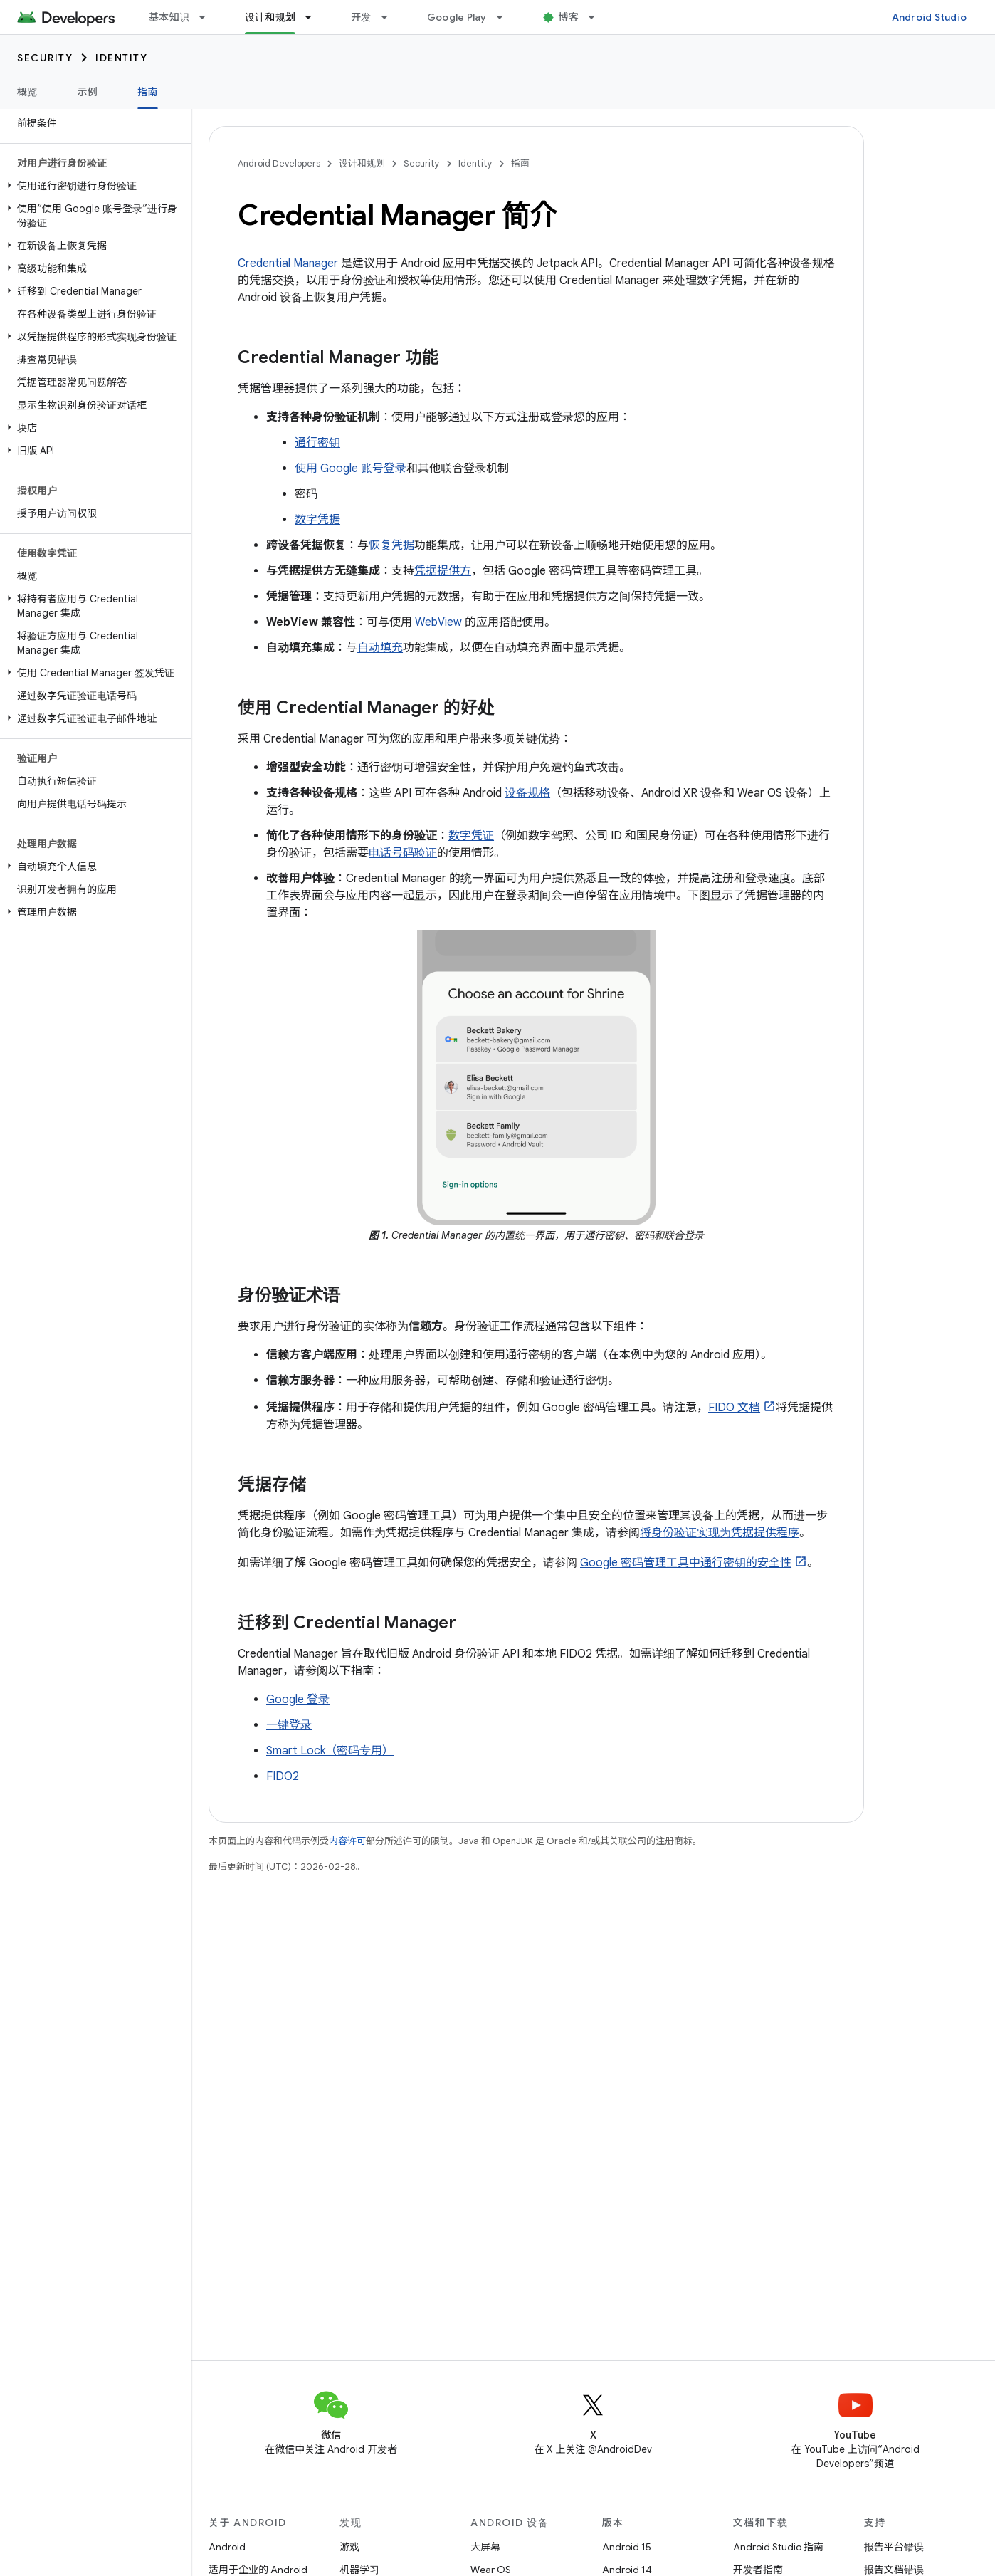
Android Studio (929, 17)
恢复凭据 (391, 545)
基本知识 (169, 17)
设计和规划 (362, 163)
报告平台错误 (894, 2546)
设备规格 (527, 793)
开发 (361, 17)
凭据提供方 (442, 571)
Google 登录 (298, 1699)
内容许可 (347, 1841)
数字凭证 (471, 836)
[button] (93, 185)
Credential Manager (288, 263)
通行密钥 (317, 443)
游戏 (349, 2546)
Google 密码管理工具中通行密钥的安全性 (685, 1563)
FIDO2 (282, 1776)
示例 (88, 91)
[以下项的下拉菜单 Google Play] (506, 17)
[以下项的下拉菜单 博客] (598, 17)
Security (45, 57)
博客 (569, 17)
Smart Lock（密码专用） (330, 1751)
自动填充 (380, 648)
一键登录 (289, 1725)
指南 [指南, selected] (147, 91)
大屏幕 (485, 2546)
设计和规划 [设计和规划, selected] (270, 17)
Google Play (457, 17)
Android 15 (626, 2546)
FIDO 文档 (734, 1407)
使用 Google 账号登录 (350, 468)
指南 (520, 163)
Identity (121, 57)
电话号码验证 (403, 853)
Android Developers (279, 163)
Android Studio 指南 (778, 2546)
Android (227, 2546)
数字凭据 (317, 520)
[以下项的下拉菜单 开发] (391, 17)
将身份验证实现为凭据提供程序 (719, 1533)
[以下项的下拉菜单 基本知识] (208, 17)
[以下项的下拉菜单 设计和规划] (314, 17)
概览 (27, 91)
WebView (438, 622)
